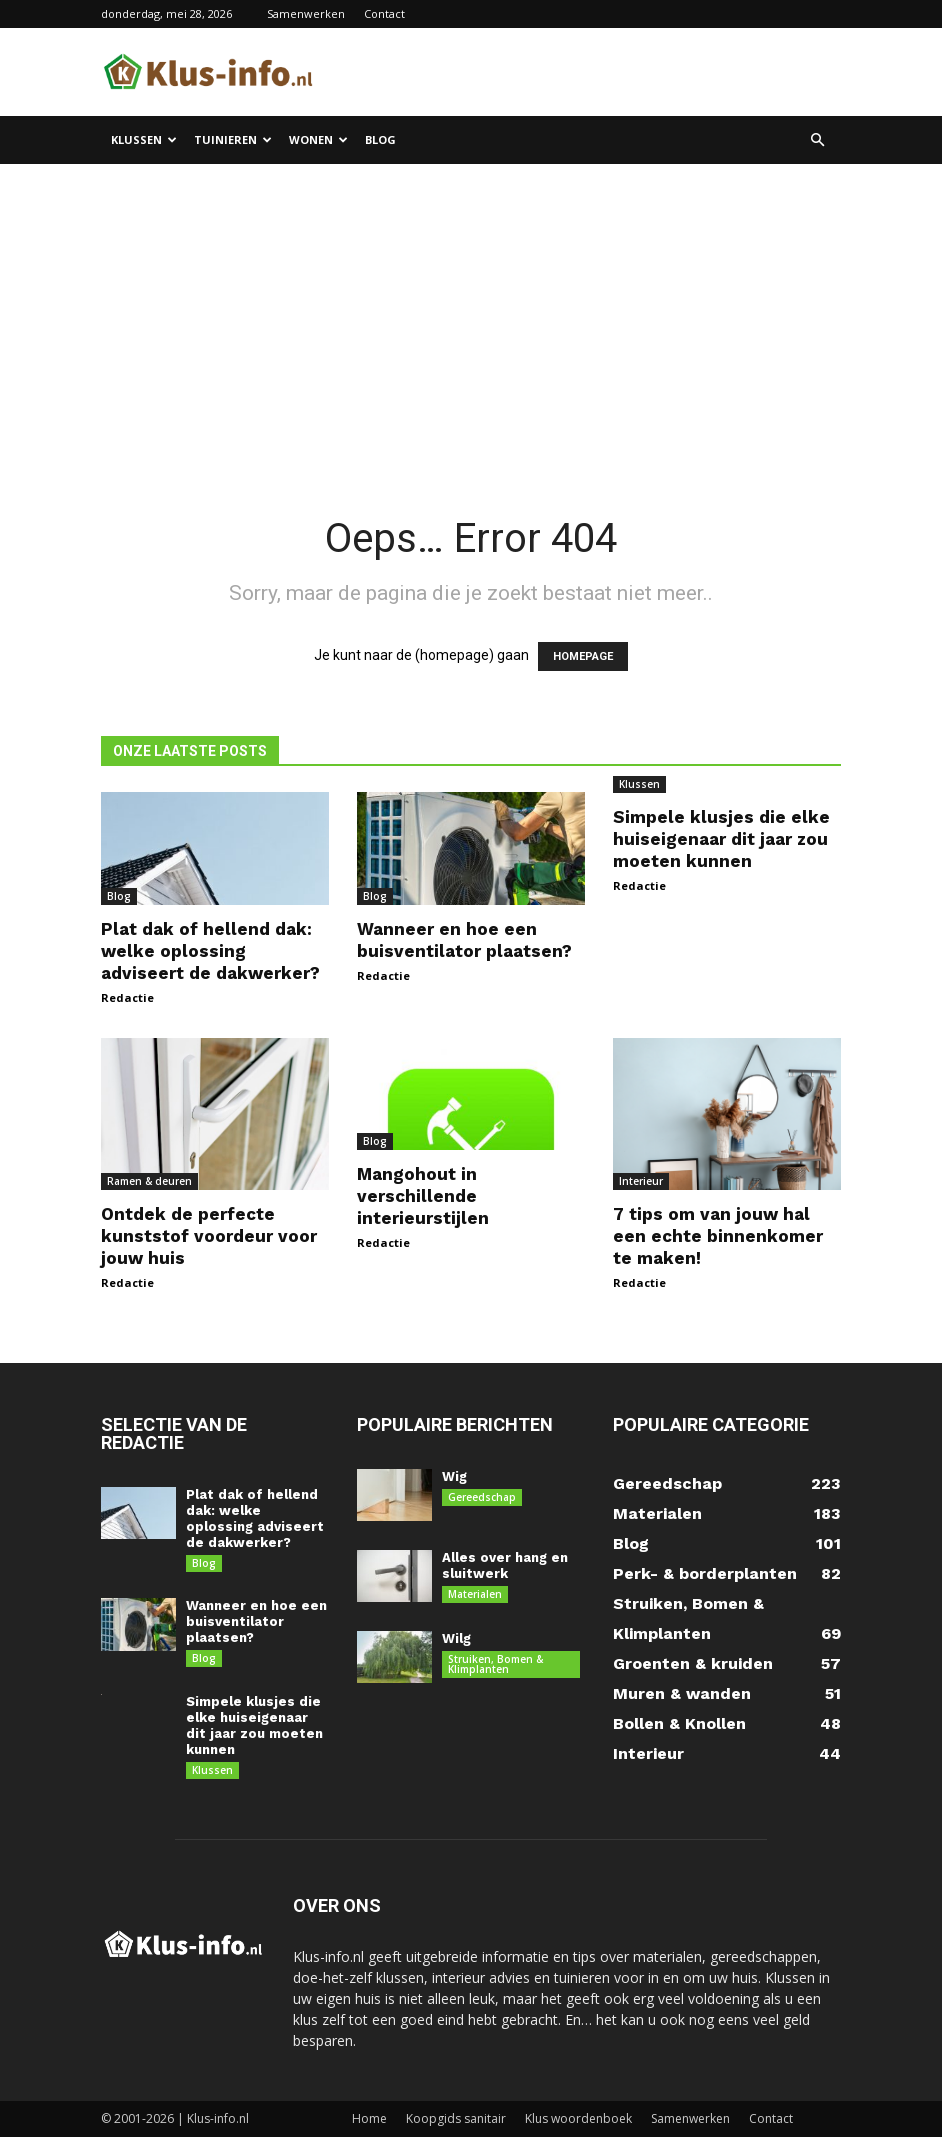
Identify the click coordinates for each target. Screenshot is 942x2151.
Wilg (456, 1641)
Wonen (318, 139)
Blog (380, 139)
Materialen (475, 1594)
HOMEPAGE (583, 656)
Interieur (641, 1181)
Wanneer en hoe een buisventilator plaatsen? (256, 1626)
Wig (454, 1476)
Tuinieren (233, 139)
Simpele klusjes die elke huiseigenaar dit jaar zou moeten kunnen (721, 839)
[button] (817, 140)
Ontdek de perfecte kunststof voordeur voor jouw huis (209, 1236)
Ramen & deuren (149, 1181)
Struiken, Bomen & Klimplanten (495, 1667)
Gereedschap (482, 1497)
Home (369, 2132)
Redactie (127, 997)
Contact (384, 13)
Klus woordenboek (578, 2132)
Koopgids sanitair (456, 2132)
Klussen (144, 139)
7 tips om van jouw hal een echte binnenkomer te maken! (718, 1236)
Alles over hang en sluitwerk (505, 1565)
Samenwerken (306, 13)
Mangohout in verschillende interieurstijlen (423, 1196)
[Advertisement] (471, 314)
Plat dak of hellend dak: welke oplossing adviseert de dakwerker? (210, 951)
